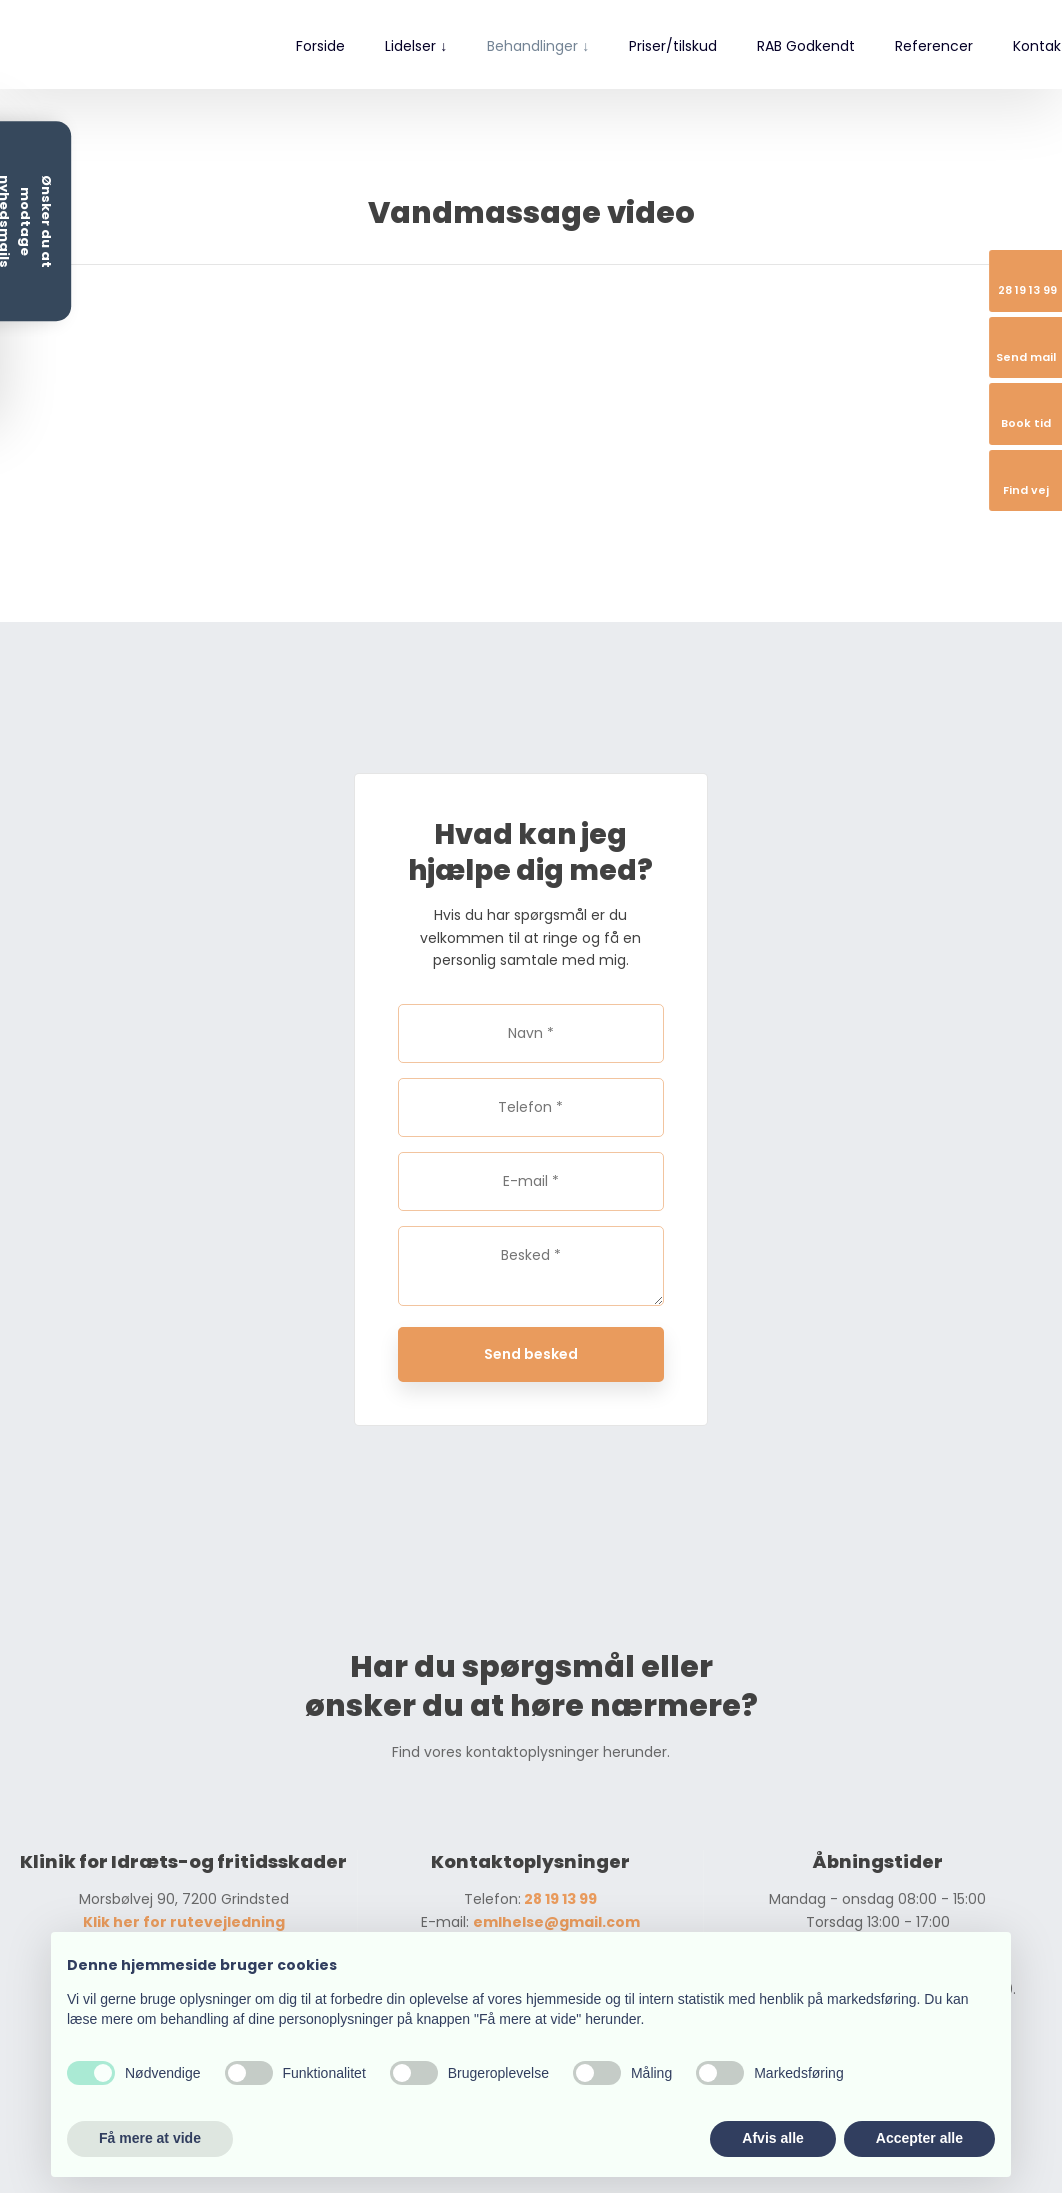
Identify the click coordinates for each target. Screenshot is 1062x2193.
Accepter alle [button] (919, 2138)
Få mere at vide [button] (150, 2138)
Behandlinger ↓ (538, 46)
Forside (320, 46)
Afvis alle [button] (772, 2138)
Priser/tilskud (673, 46)
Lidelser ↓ (416, 46)
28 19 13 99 (559, 1899)
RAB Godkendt (806, 46)
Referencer (934, 46)
